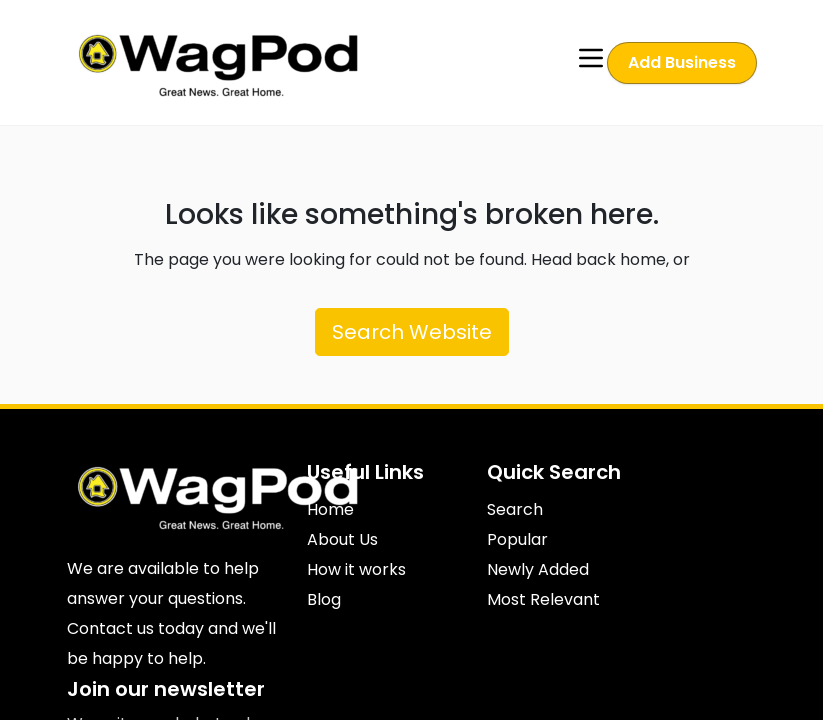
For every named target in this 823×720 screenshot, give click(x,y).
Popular (517, 539)
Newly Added (538, 569)
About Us (342, 539)
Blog (324, 599)
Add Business (682, 62)
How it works (356, 569)
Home (330, 509)
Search (515, 509)
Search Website (412, 332)
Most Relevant (543, 599)
